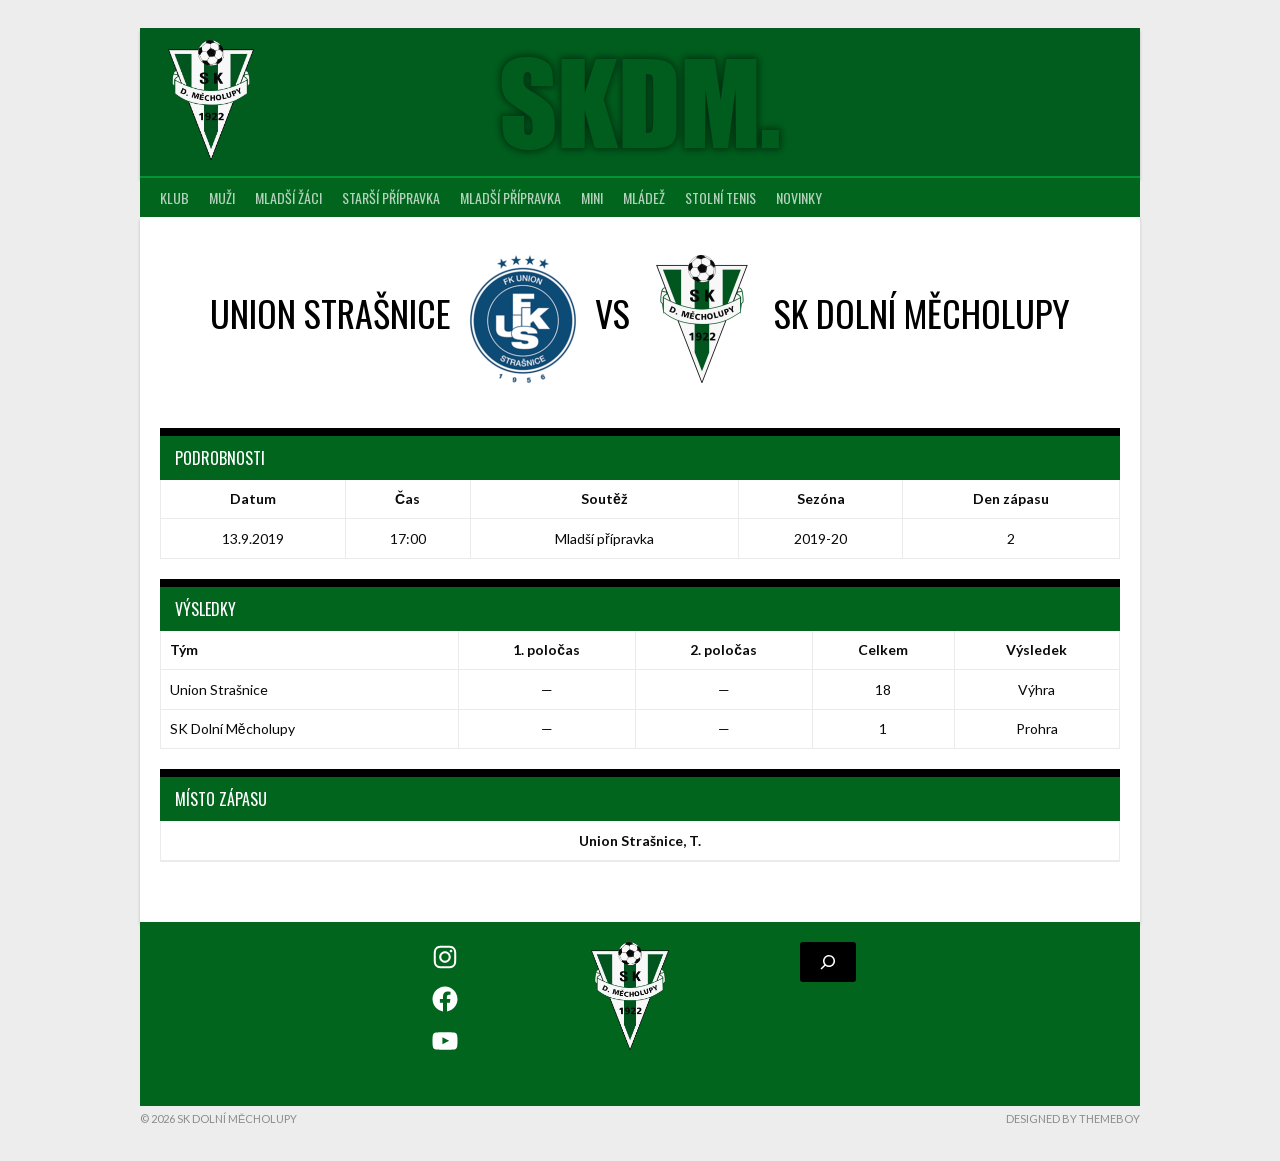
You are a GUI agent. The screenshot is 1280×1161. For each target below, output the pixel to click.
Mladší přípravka (510, 197)
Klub (174, 197)
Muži (222, 197)
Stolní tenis (720, 197)
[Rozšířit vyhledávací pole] (828, 962)
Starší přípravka (391, 197)
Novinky (799, 197)
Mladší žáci (288, 197)
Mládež (644, 197)
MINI (592, 197)
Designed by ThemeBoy (1073, 1118)
